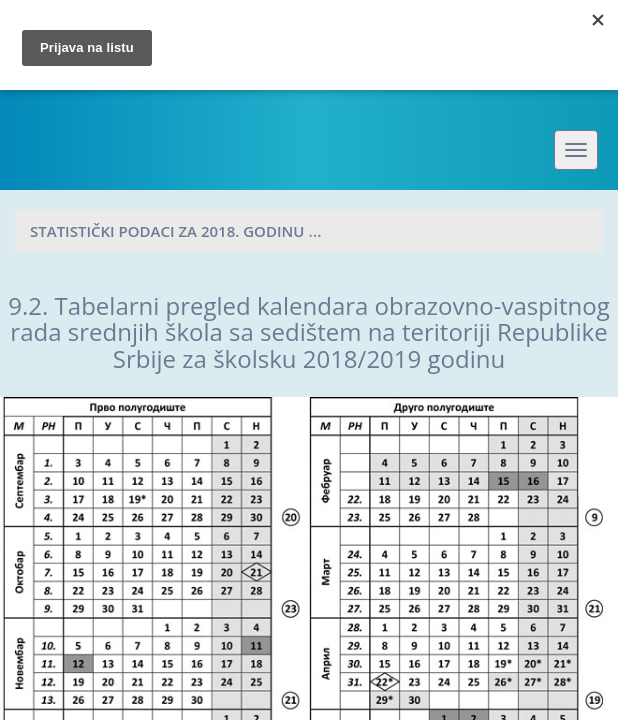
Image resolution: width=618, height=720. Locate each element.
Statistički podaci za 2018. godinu (167, 231)
